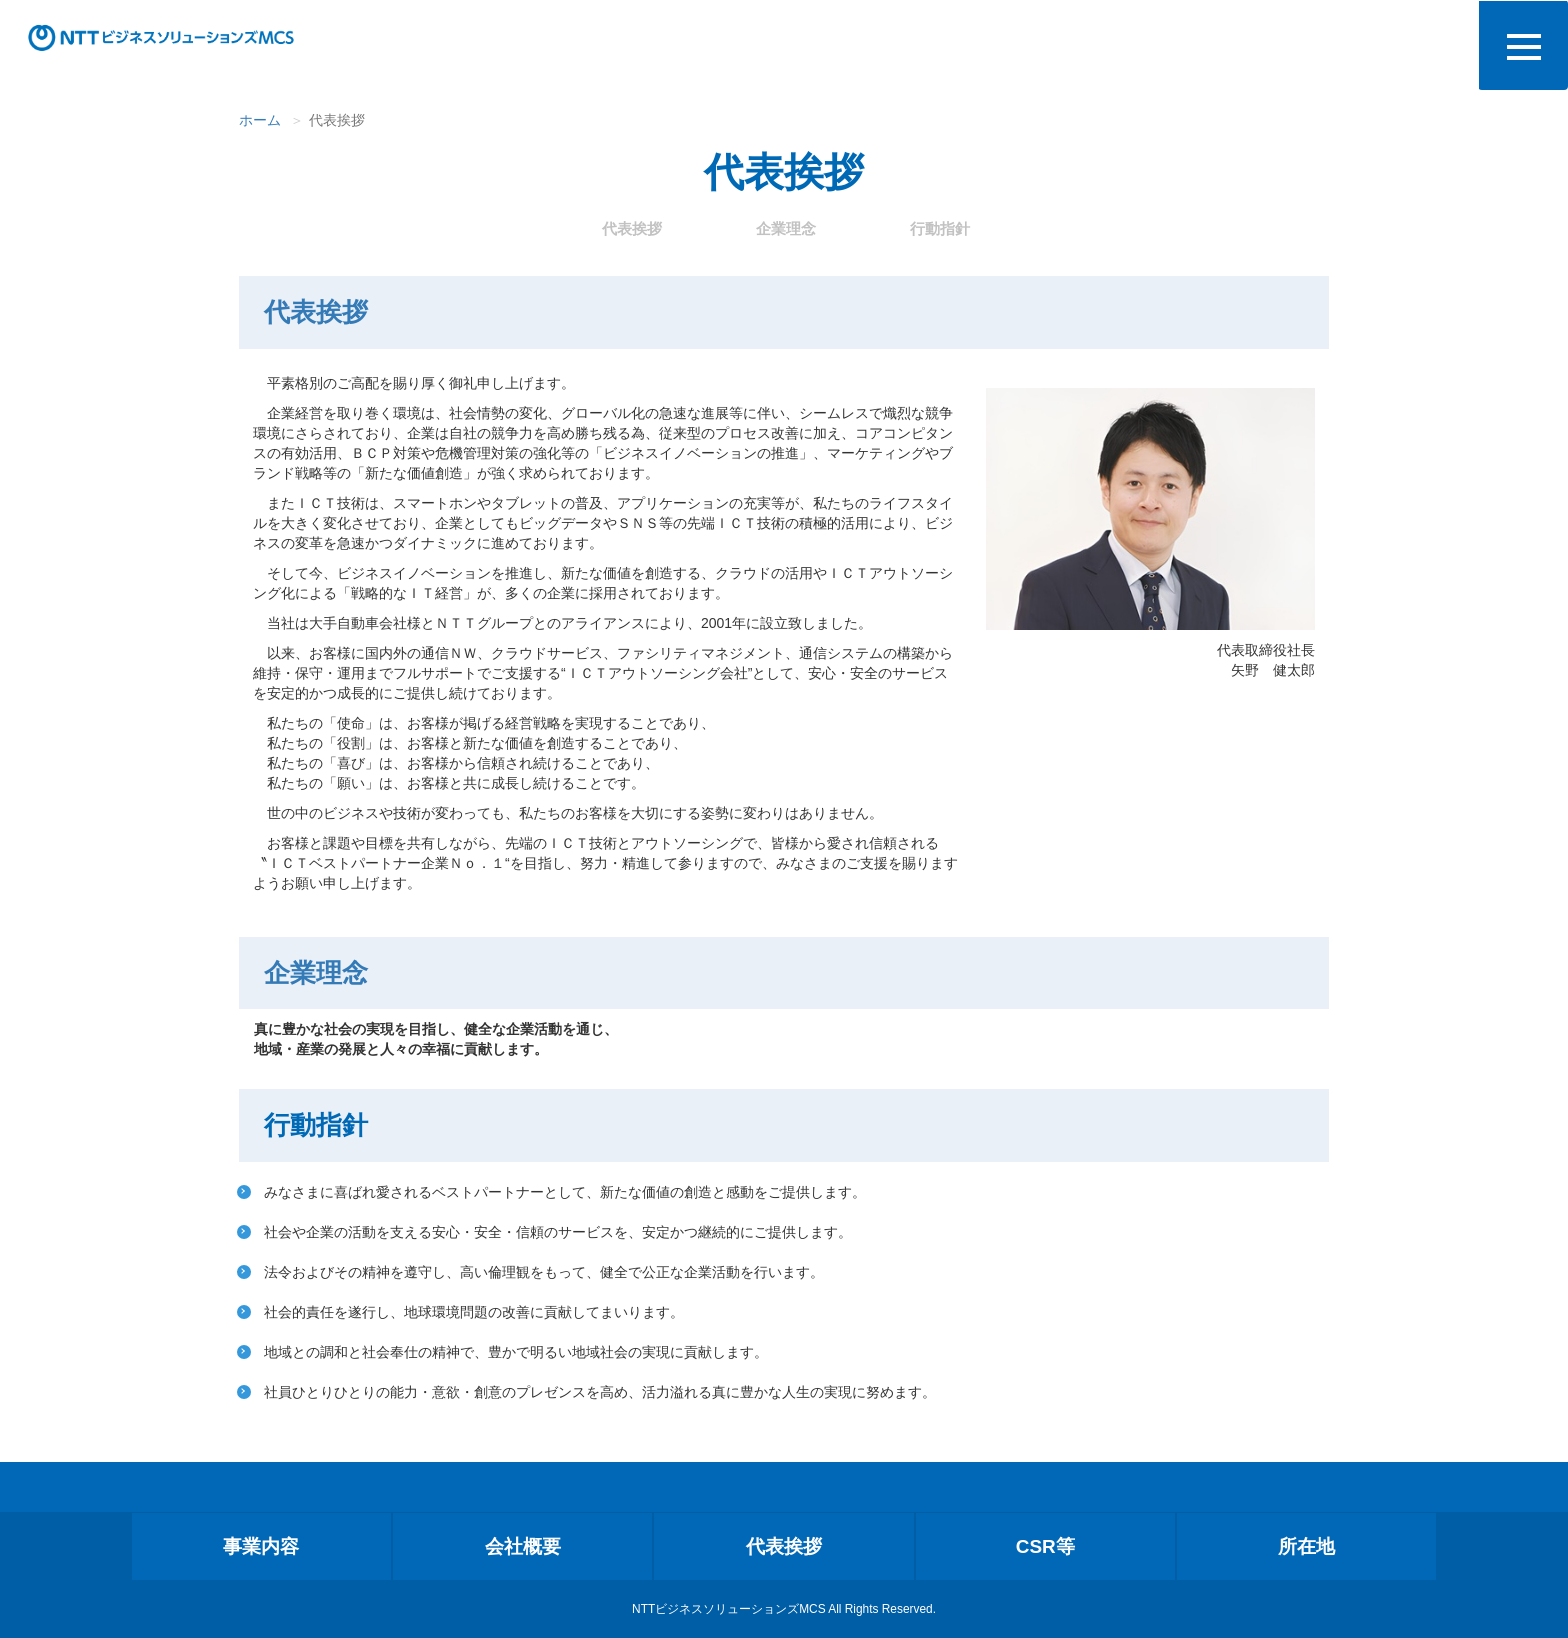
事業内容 (261, 1546)
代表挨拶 (632, 228)
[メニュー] (1523, 45)
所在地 (1306, 1546)
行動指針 (940, 228)
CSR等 (1045, 1546)
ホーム (260, 120)
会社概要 (523, 1546)
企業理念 (786, 228)
